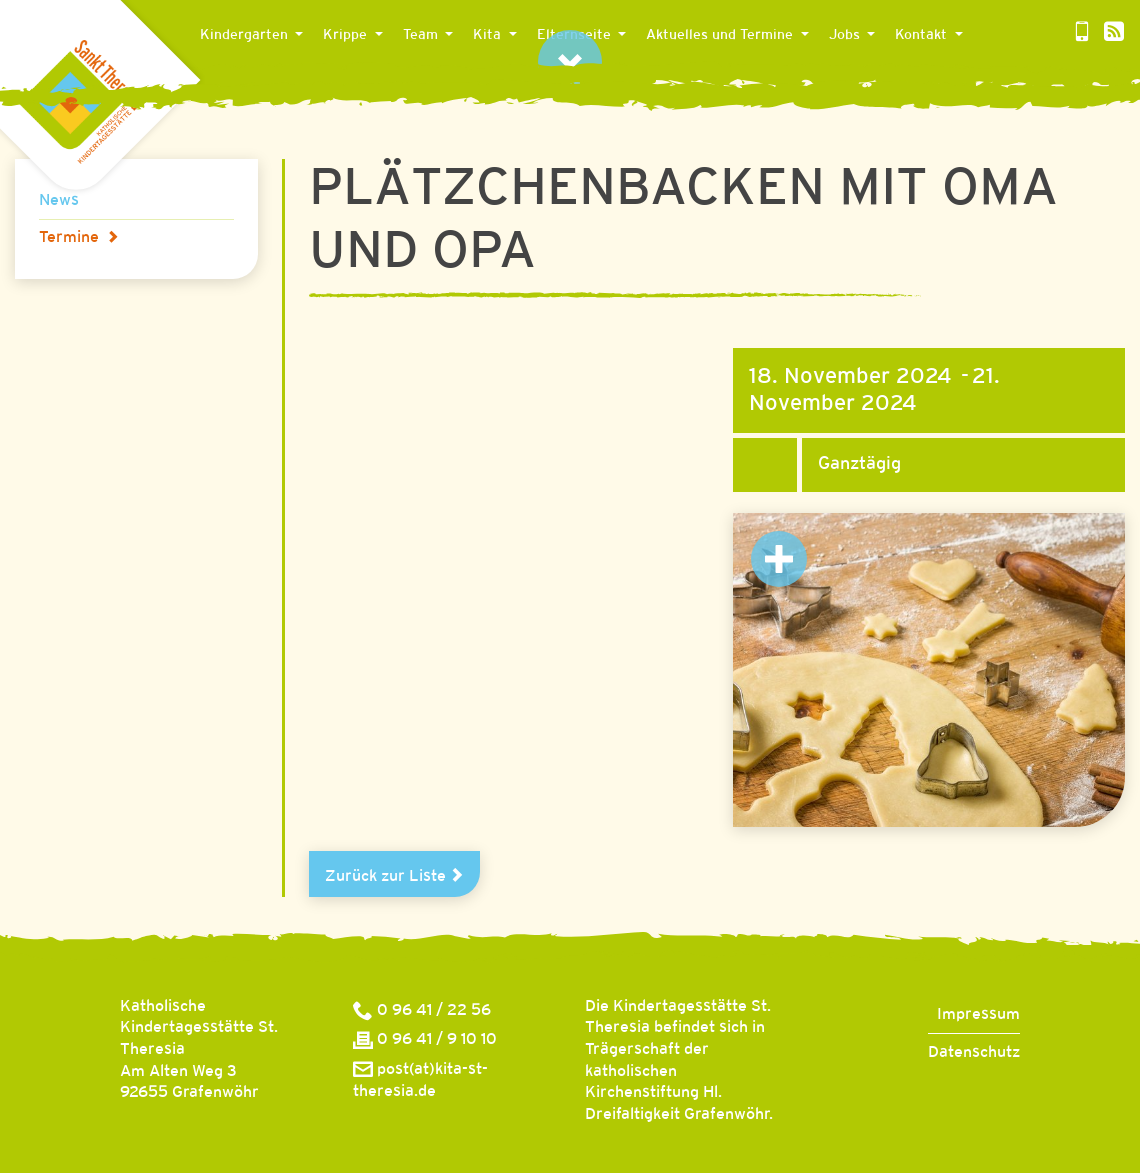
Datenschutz (974, 1052)
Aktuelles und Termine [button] (721, 35)
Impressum (978, 1014)
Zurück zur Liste (394, 876)
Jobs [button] (846, 35)
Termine (79, 237)
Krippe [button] (347, 35)
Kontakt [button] (923, 35)
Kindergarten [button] (246, 35)
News (59, 200)
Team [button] (422, 35)
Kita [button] (489, 35)
